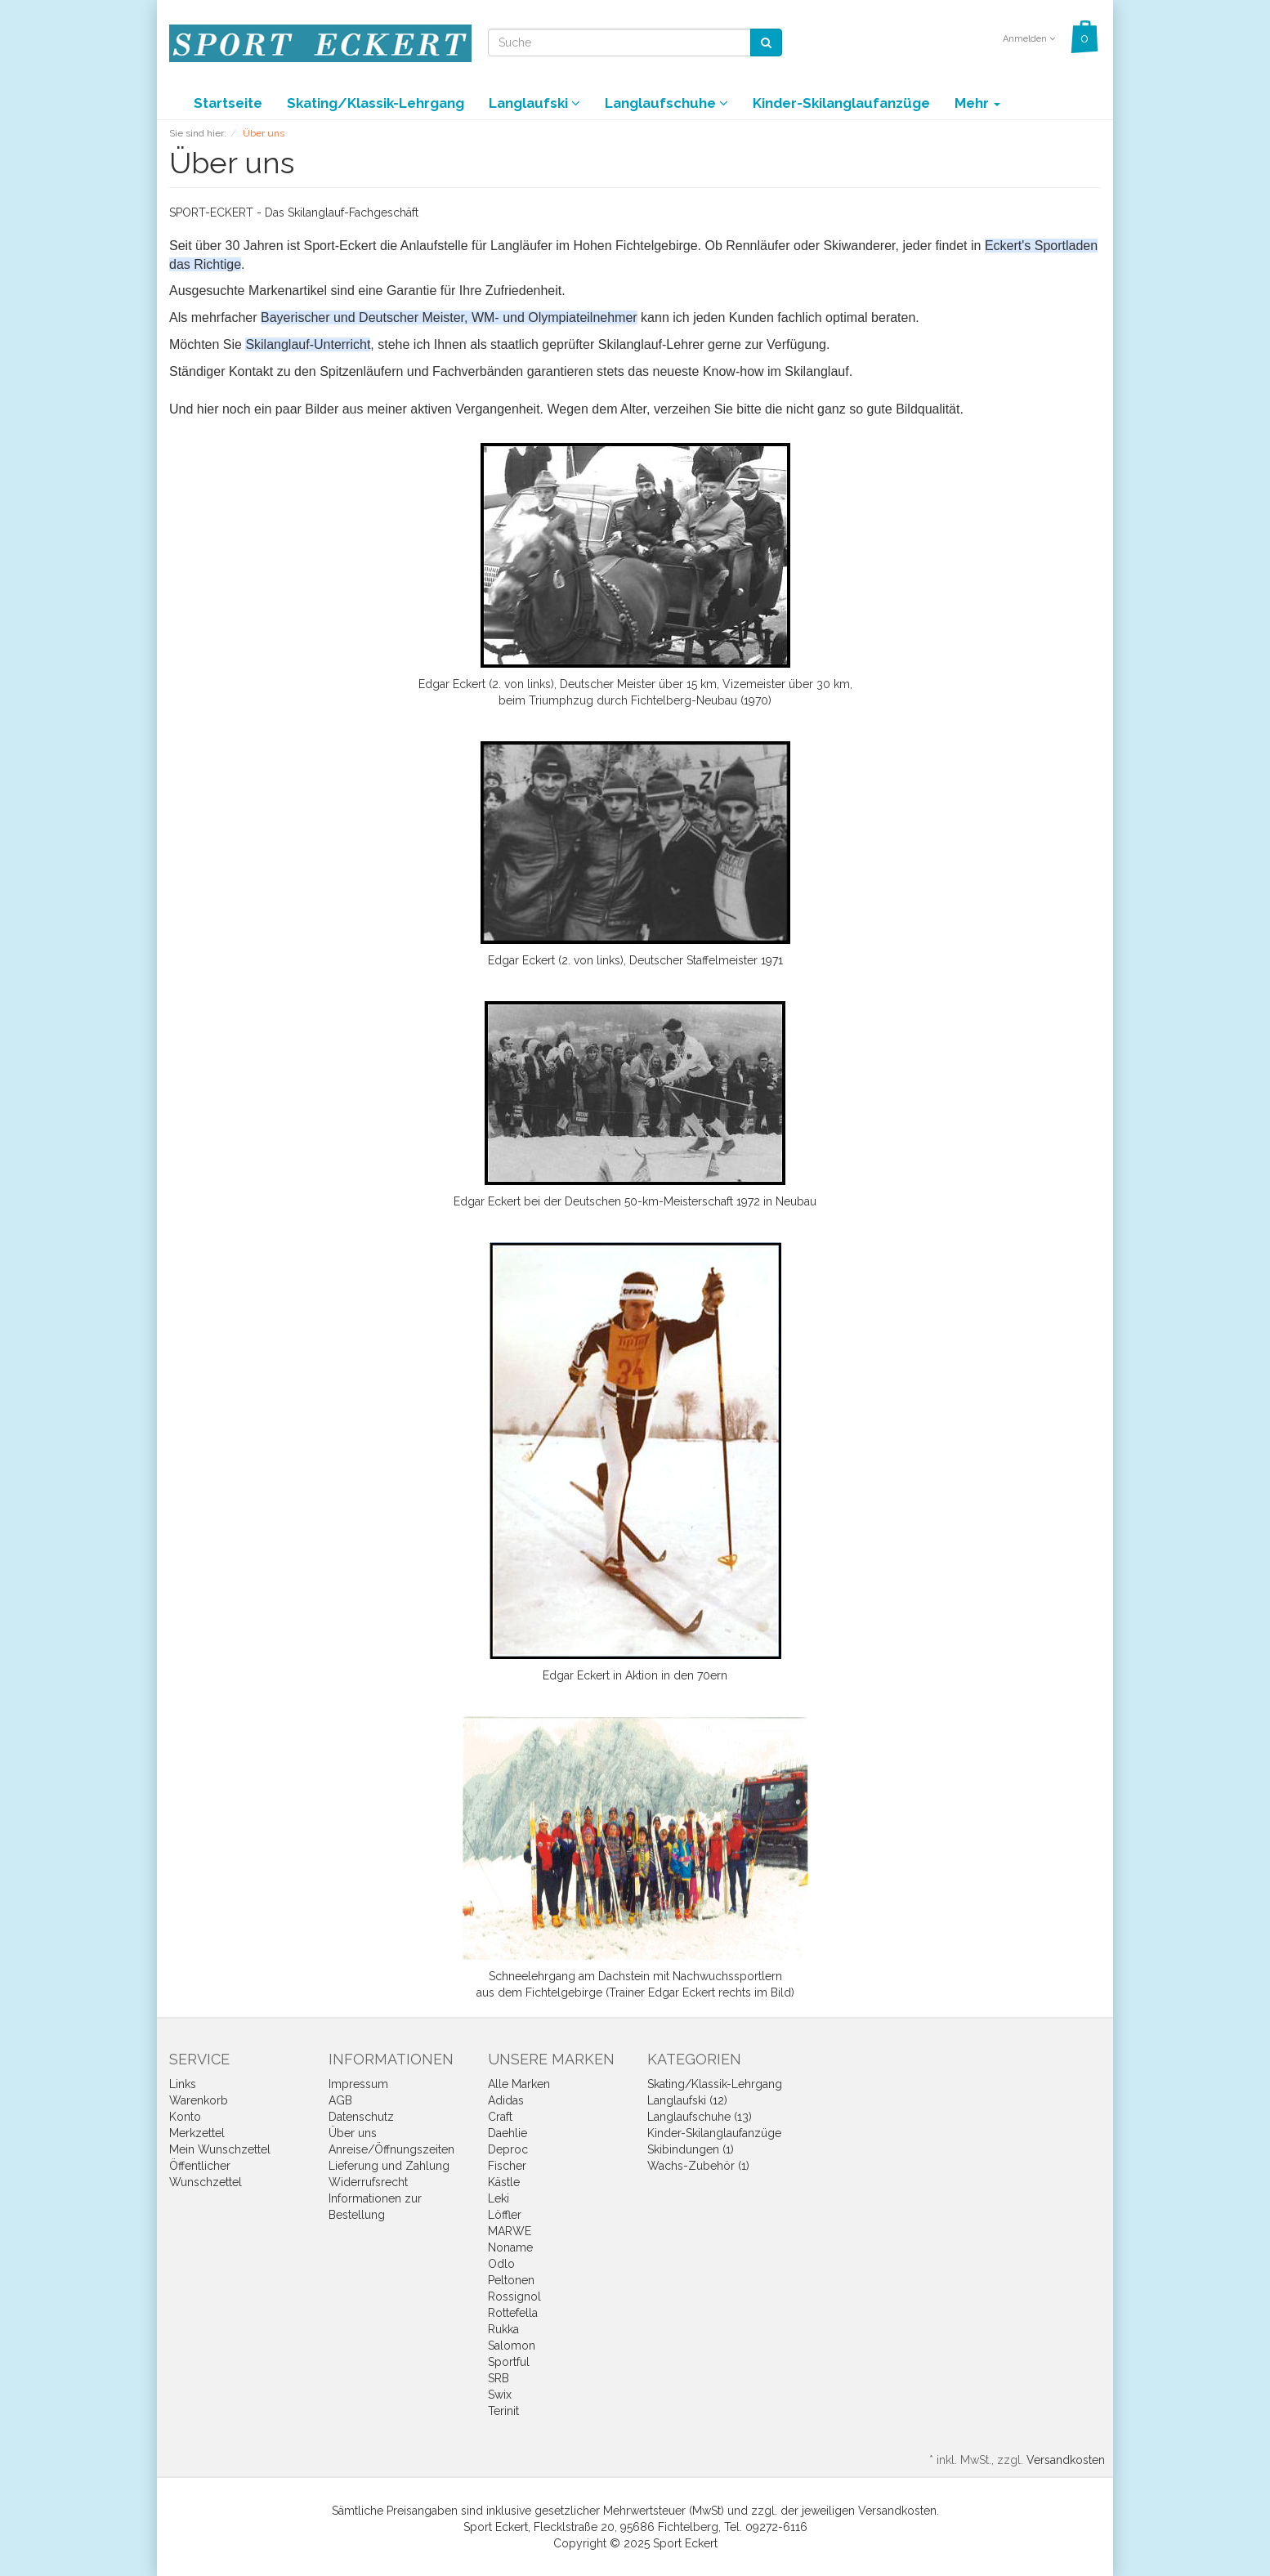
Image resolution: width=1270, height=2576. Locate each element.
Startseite (228, 103)
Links (182, 2084)
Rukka (503, 2329)
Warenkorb (198, 2100)
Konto (185, 2116)
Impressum (358, 2084)
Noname (510, 2247)
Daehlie (507, 2133)
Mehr (977, 103)
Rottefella (513, 2312)
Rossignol (514, 2296)
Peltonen (511, 2280)
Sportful (509, 2361)
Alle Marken (519, 2084)
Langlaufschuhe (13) (699, 2116)
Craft (500, 2116)
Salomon (511, 2345)
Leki (498, 2198)
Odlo (501, 2263)
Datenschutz (361, 2116)
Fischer (507, 2165)
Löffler (504, 2214)
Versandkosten (1065, 2459)
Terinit (503, 2410)
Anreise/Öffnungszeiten (391, 2149)
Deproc (508, 2149)
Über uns (353, 2133)
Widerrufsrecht (368, 2182)
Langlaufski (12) (687, 2100)
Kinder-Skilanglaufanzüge (841, 103)
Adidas (506, 2100)
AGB (340, 2100)
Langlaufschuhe (666, 103)
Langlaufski (534, 103)
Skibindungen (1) (690, 2149)
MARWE (509, 2231)
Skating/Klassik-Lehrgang (375, 103)
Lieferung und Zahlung (389, 2165)
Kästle (504, 2182)
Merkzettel (197, 2133)
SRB (498, 2378)
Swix (500, 2394)
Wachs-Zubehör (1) (698, 2165)
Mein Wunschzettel (220, 2149)
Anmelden (1029, 39)
